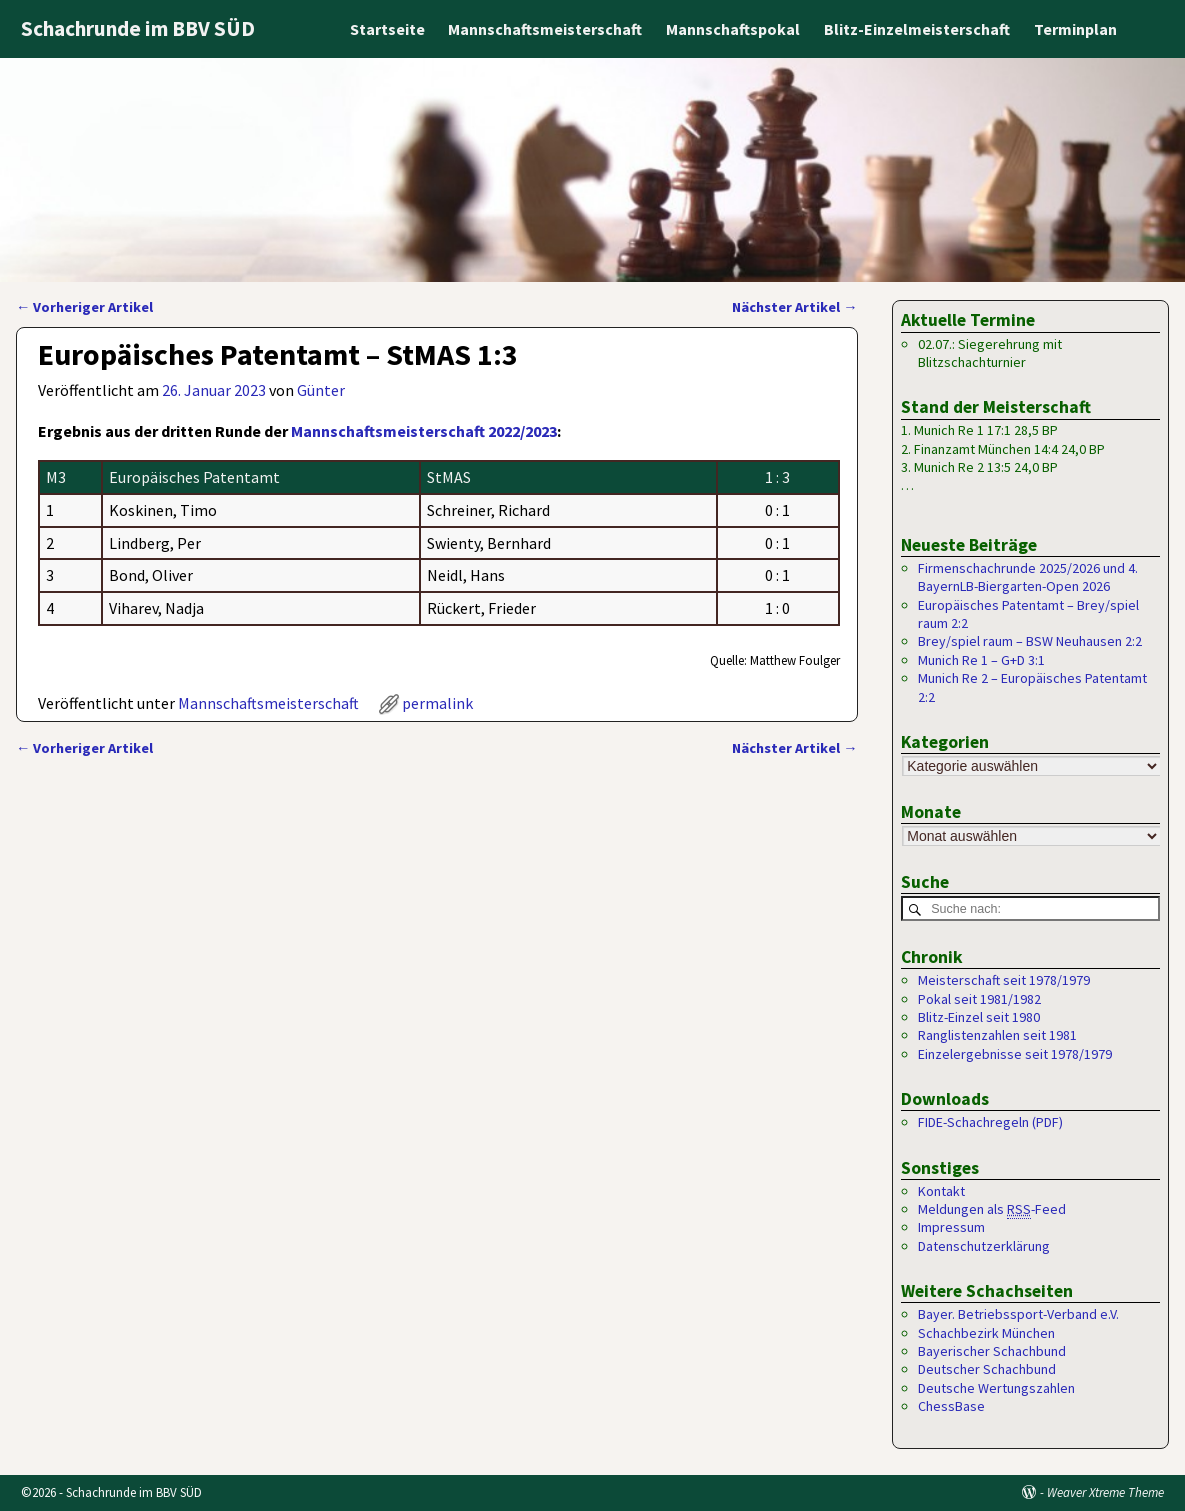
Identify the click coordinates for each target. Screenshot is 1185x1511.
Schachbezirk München (986, 1333)
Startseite (386, 29)
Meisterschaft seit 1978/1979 (1004, 980)
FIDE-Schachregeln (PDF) (990, 1122)
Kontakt (941, 1191)
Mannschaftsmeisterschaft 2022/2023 (424, 431)
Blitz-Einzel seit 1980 (979, 1017)
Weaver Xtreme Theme (1105, 1492)
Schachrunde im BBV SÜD (138, 28)
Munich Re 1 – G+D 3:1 (981, 660)
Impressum (951, 1227)
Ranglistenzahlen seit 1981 (997, 1035)
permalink (437, 703)
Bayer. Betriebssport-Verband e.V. (1018, 1314)
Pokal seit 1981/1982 (979, 999)
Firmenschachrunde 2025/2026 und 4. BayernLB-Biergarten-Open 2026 (1028, 577)
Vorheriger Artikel (84, 307)
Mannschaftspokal (733, 29)
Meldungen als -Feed (992, 1209)
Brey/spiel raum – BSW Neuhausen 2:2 (1030, 641)
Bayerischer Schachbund (992, 1351)
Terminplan (1075, 29)
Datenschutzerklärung (984, 1246)
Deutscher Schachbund (987, 1369)
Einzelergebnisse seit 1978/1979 (1015, 1054)
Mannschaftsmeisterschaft (545, 29)
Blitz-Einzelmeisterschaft (917, 29)
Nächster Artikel (794, 307)
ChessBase (951, 1406)
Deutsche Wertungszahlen (996, 1388)
